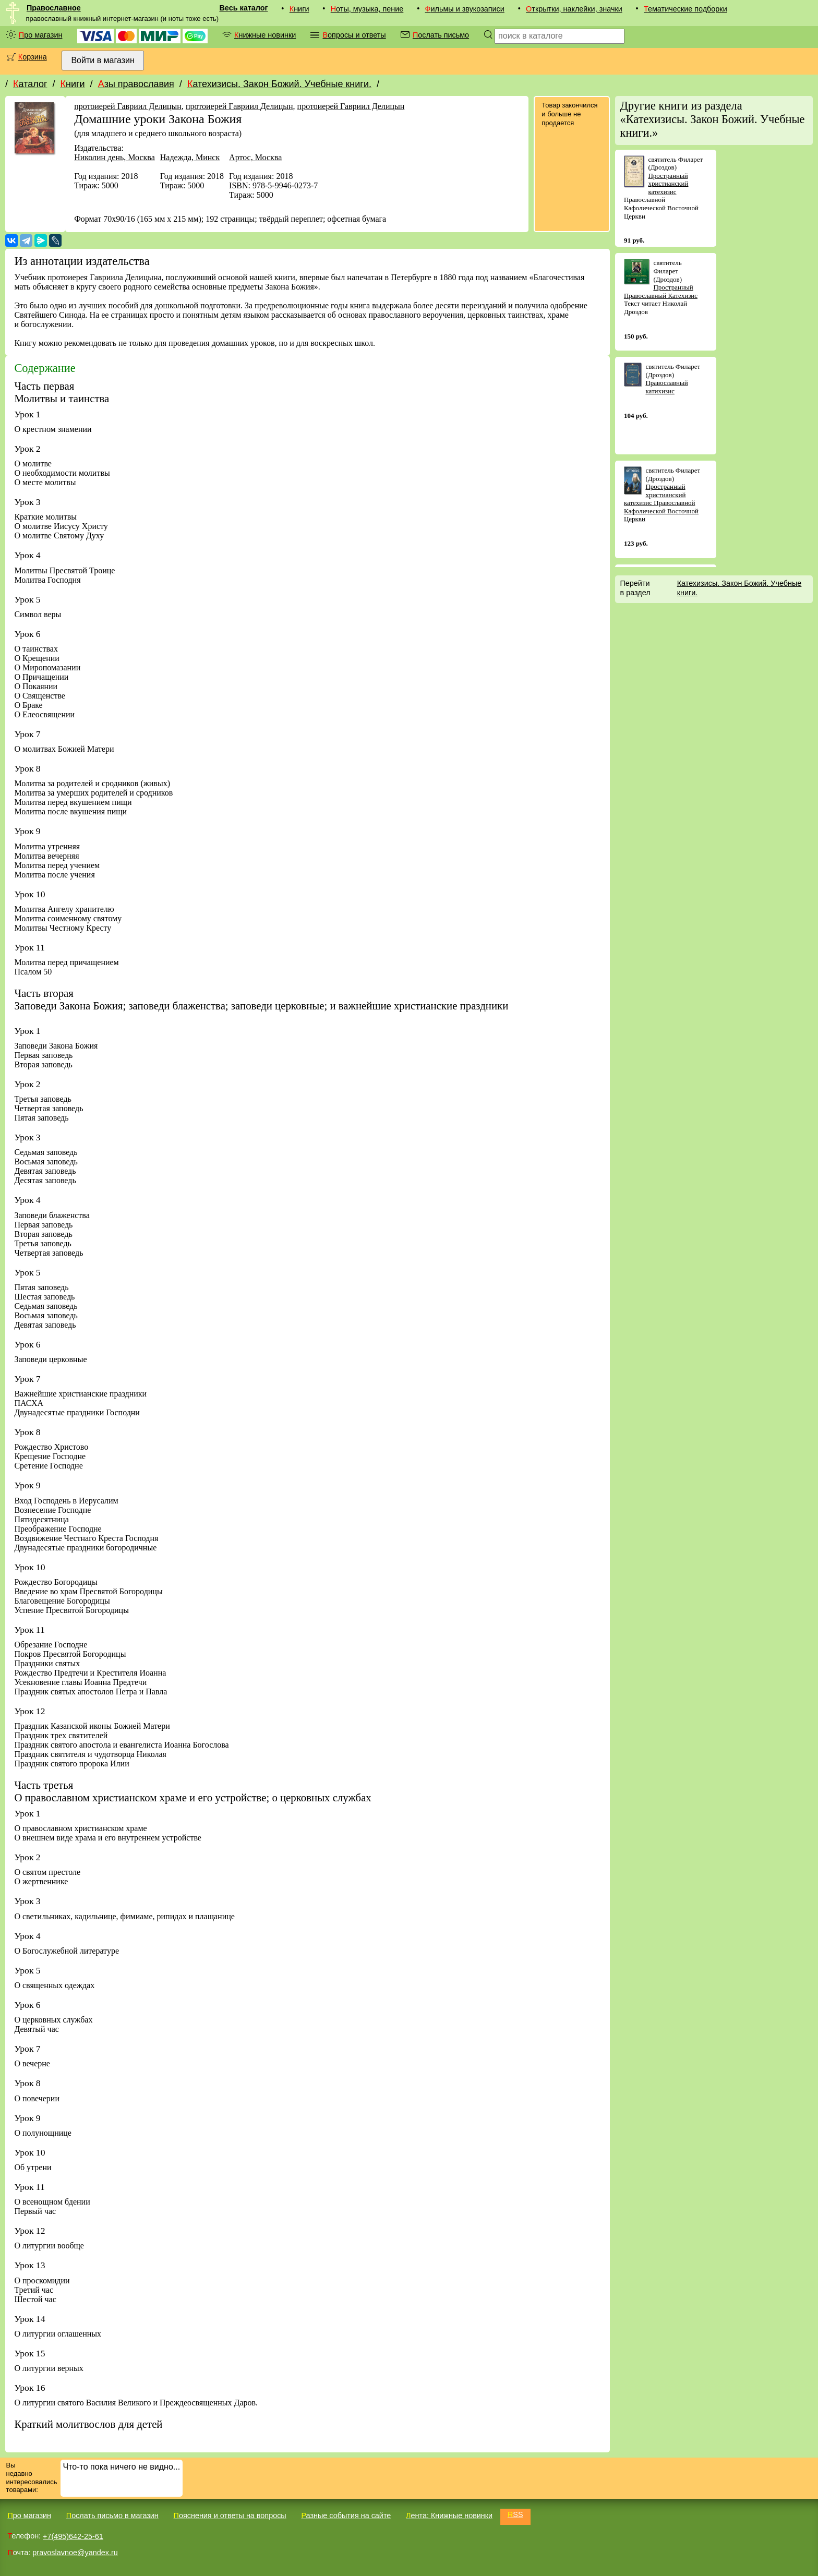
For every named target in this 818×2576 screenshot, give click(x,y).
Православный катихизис (666, 387)
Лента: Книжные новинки (449, 2515)
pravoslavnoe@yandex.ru (74, 2552)
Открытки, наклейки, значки (574, 9)
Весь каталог (243, 8)
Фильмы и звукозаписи (464, 9)
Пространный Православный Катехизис (660, 291)
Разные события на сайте (346, 2515)
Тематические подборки (685, 9)
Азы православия (136, 84)
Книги (299, 9)
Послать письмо (441, 35)
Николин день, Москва (114, 157)
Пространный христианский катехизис (668, 184)
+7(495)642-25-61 (73, 2536)
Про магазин (41, 35)
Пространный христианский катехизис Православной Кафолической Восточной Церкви (661, 503)
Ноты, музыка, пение (367, 9)
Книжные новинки (265, 35)
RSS (515, 2514)
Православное (54, 8)
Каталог (30, 84)
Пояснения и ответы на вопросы (230, 2515)
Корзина (32, 57)
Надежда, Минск (190, 157)
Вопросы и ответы (354, 35)
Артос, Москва (255, 157)
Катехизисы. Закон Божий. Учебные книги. (279, 84)
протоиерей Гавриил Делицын (128, 106)
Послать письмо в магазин (112, 2515)
